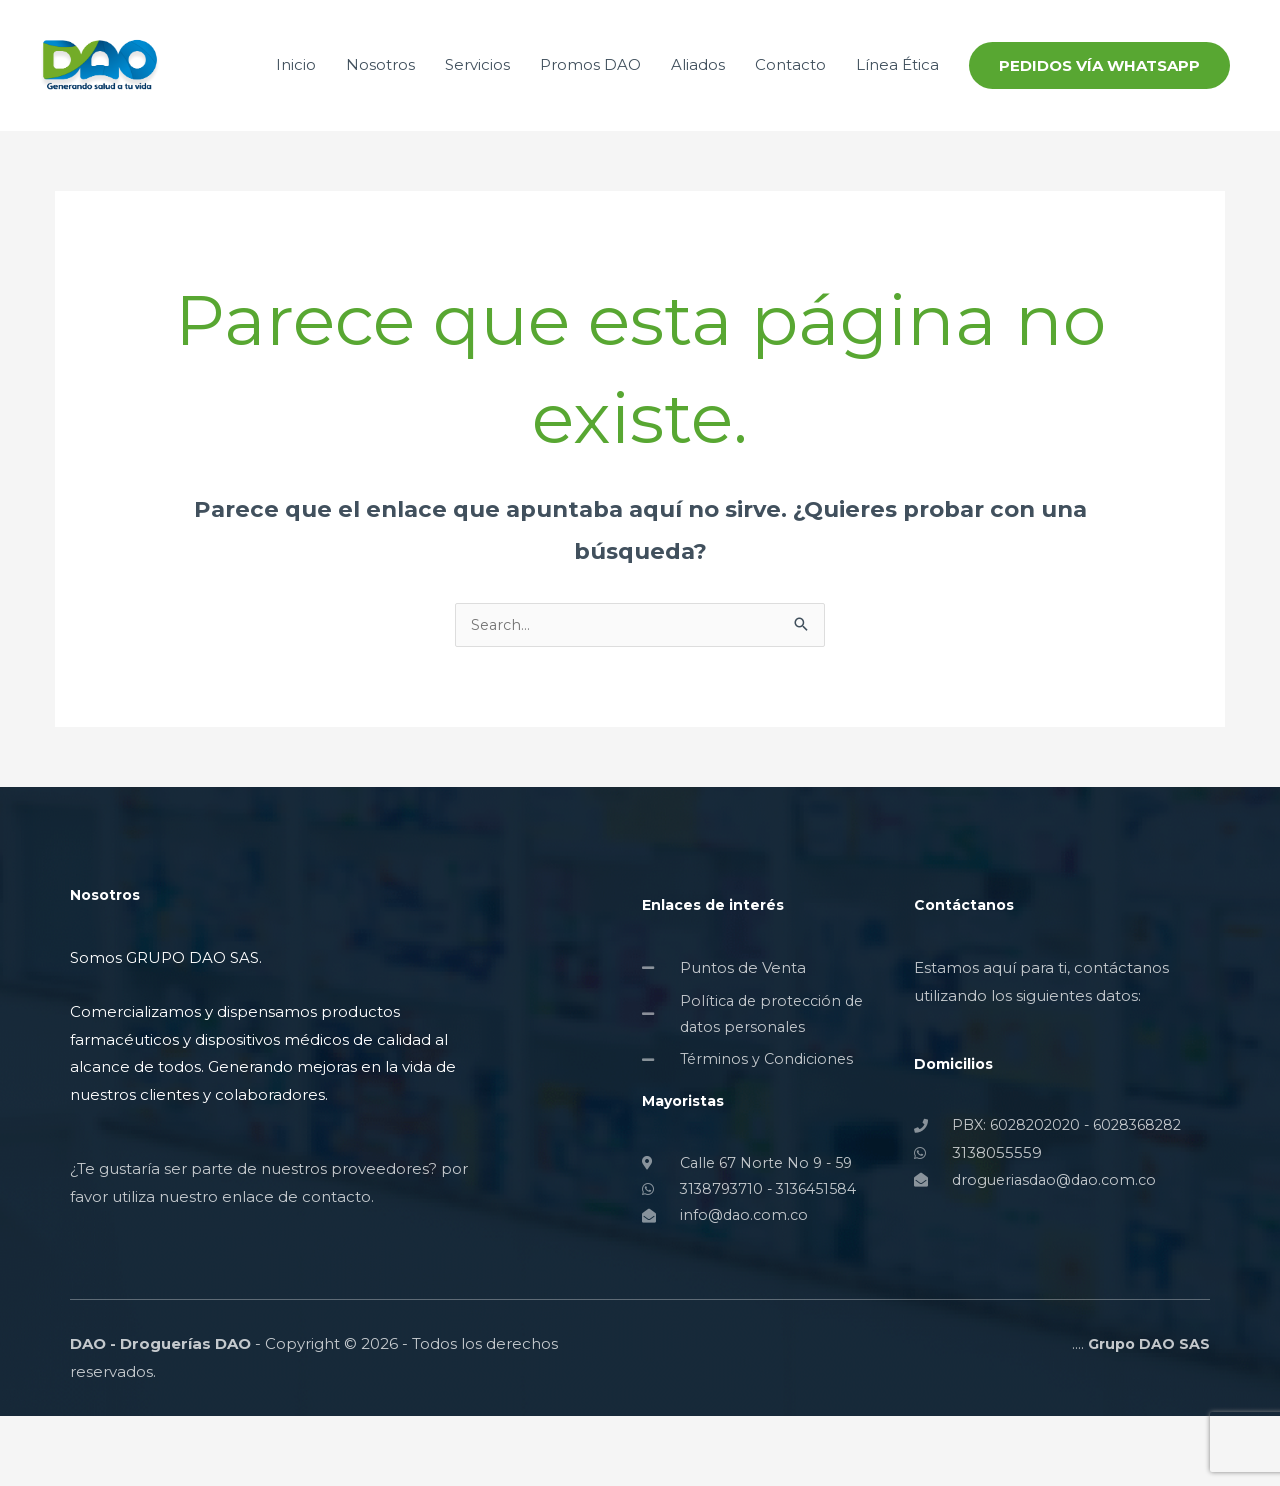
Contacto (790, 95)
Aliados (698, 95)
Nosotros (380, 95)
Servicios (477, 95)
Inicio (296, 95)
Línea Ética (897, 95)
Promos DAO (590, 95)
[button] (1099, 95)
